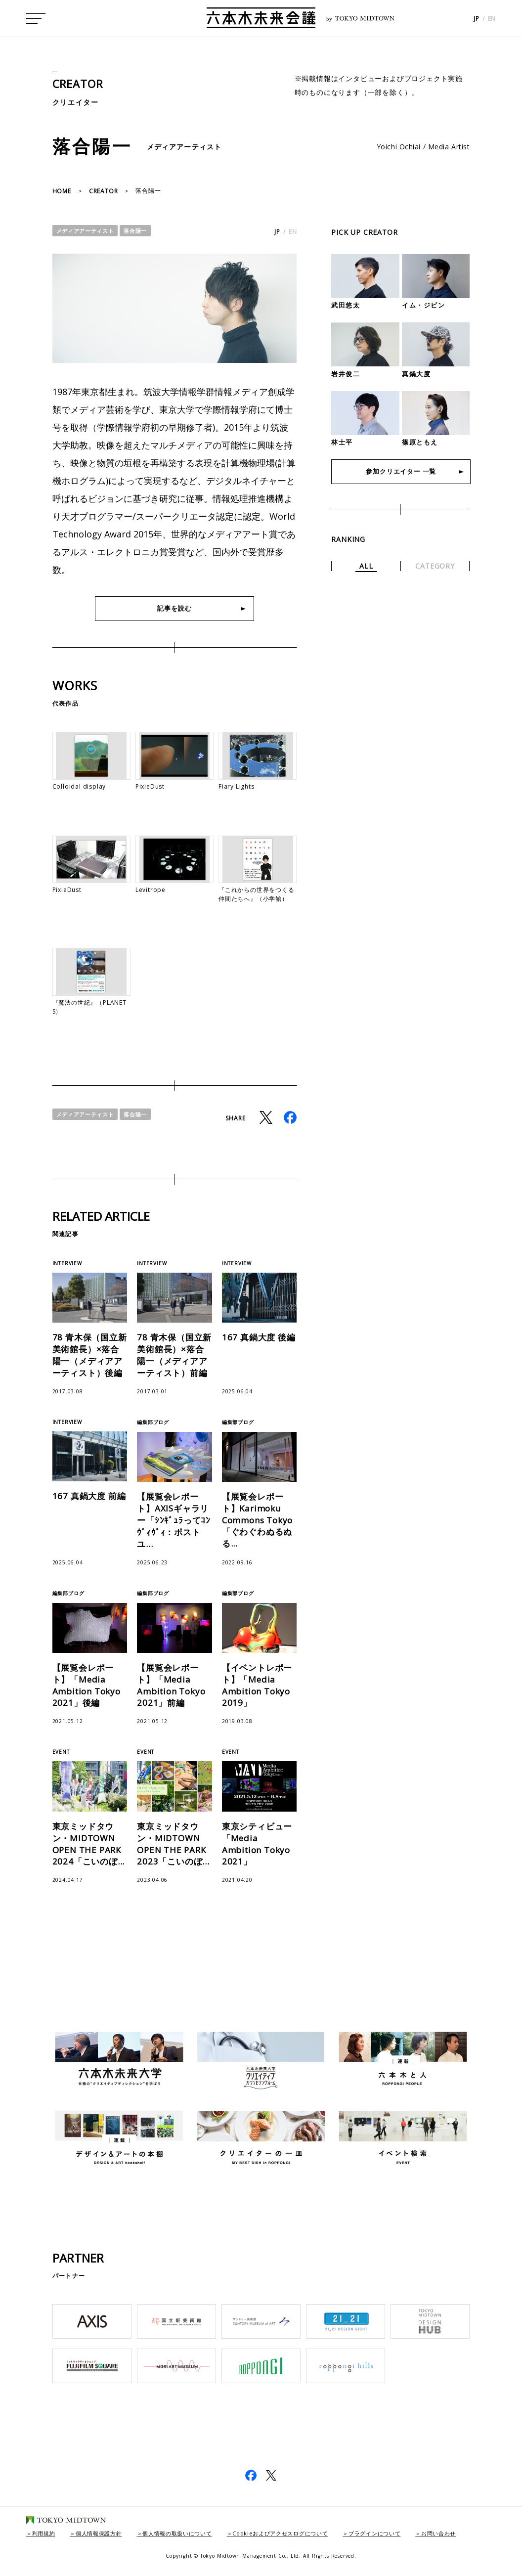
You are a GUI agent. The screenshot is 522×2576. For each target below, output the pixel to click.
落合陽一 (141, 230)
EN (492, 20)
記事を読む (174, 608)
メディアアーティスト (87, 230)
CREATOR (80, 83)
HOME (61, 191)
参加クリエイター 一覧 (401, 472)
